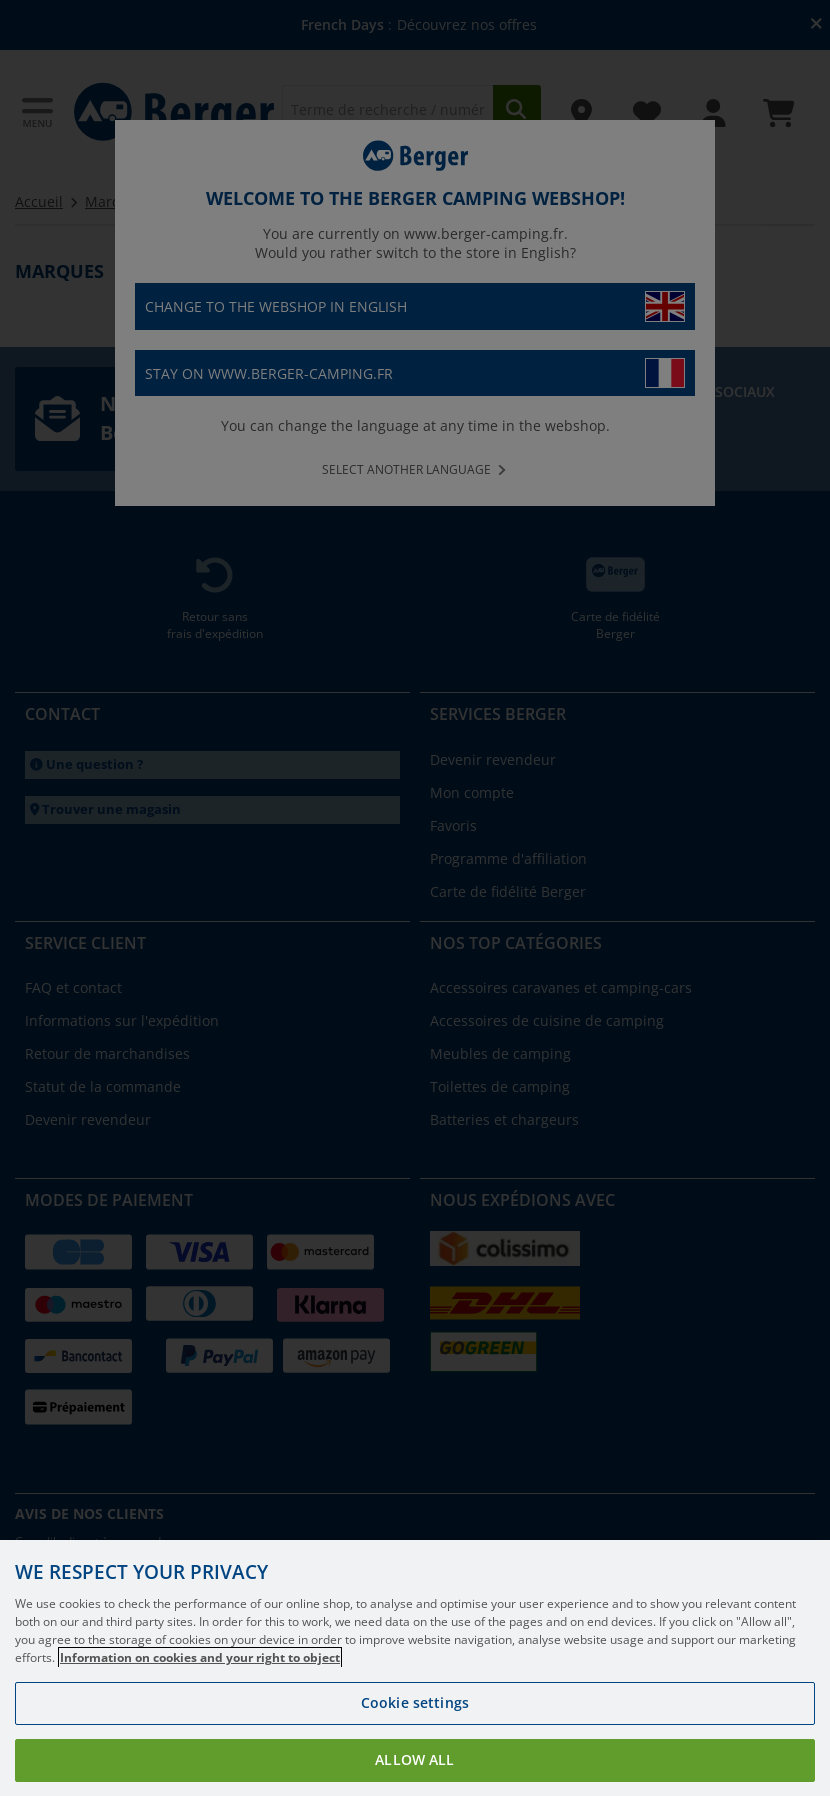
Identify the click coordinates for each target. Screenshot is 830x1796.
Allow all (414, 1759)
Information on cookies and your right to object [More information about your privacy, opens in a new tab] (200, 1657)
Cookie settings (415, 1702)
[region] (415, 1668)
